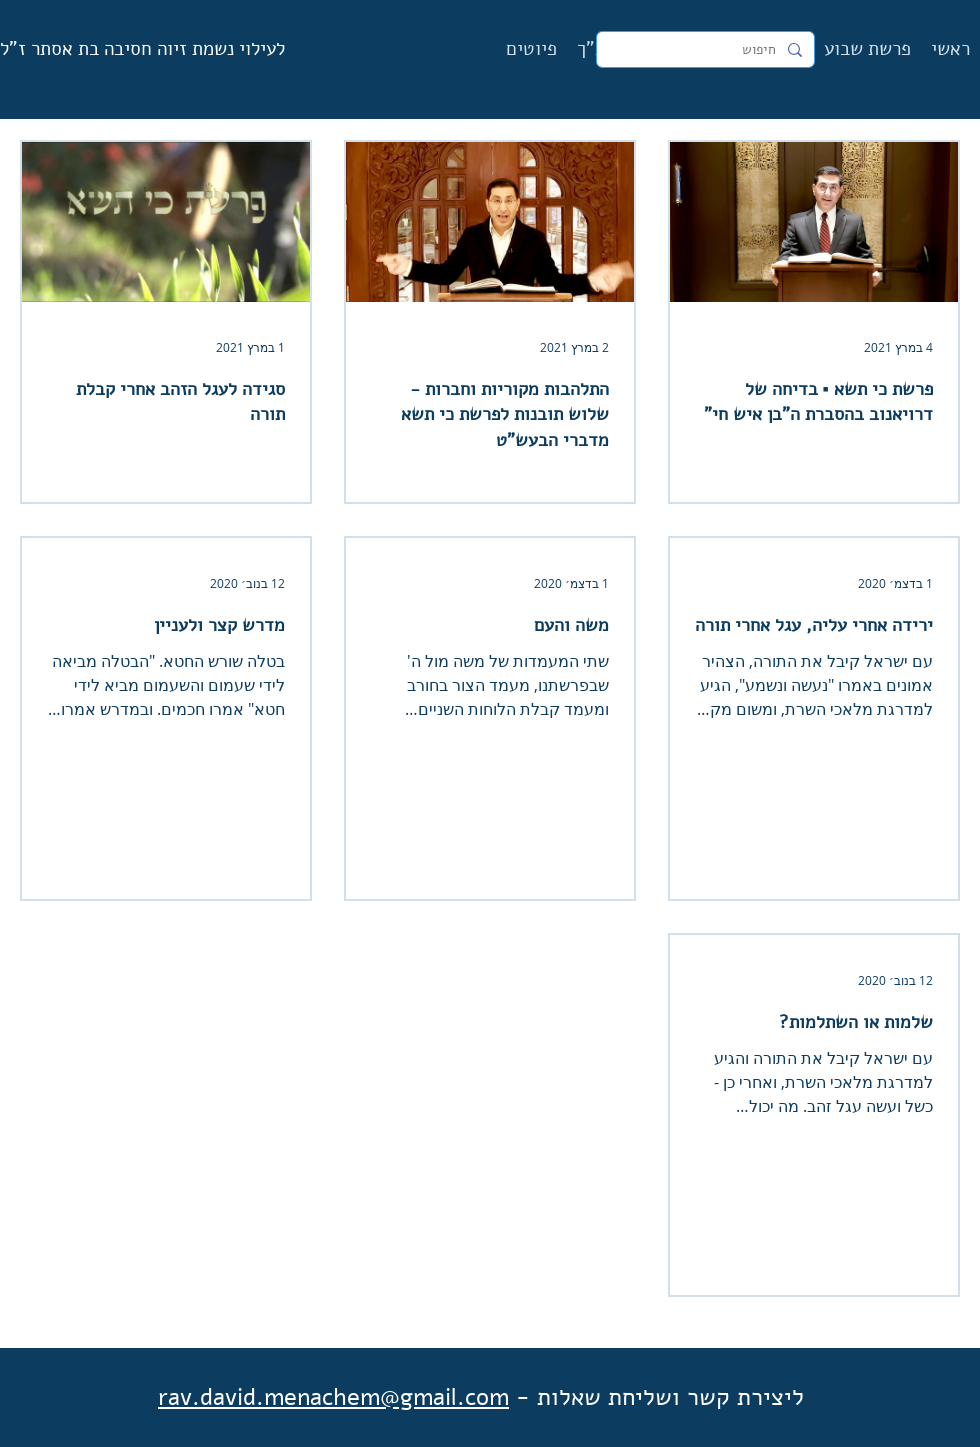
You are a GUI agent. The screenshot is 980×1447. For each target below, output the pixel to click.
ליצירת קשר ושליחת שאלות (670, 1397)
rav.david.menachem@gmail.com (333, 1397)
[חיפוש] (707, 50)
